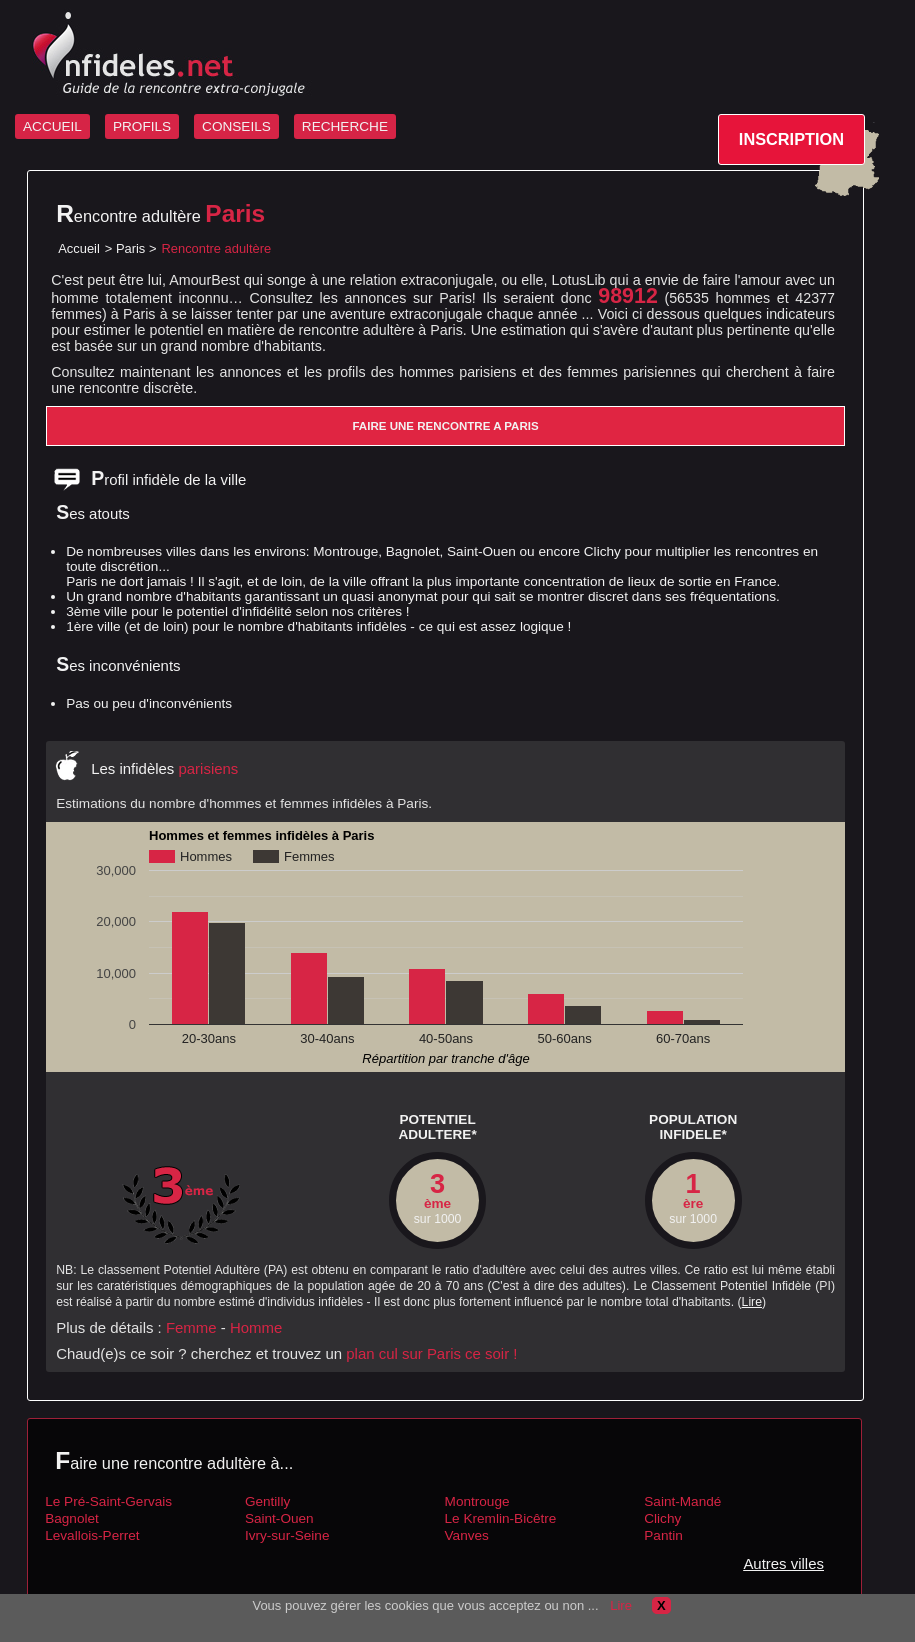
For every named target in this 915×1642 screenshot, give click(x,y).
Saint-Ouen (279, 1518)
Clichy (662, 1518)
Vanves (467, 1535)
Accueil (79, 248)
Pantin (663, 1535)
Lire (752, 1302)
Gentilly (267, 1501)
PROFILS (142, 126)
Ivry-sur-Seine (287, 1535)
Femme (191, 1327)
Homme (256, 1327)
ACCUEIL (52, 126)
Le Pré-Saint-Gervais (108, 1501)
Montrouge (477, 1501)
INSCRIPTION (791, 139)
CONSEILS (236, 126)
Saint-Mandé (682, 1501)
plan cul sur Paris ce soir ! (431, 1353)
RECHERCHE (345, 126)
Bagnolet (72, 1518)
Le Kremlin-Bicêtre (501, 1518)
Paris (130, 248)
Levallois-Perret (92, 1535)
